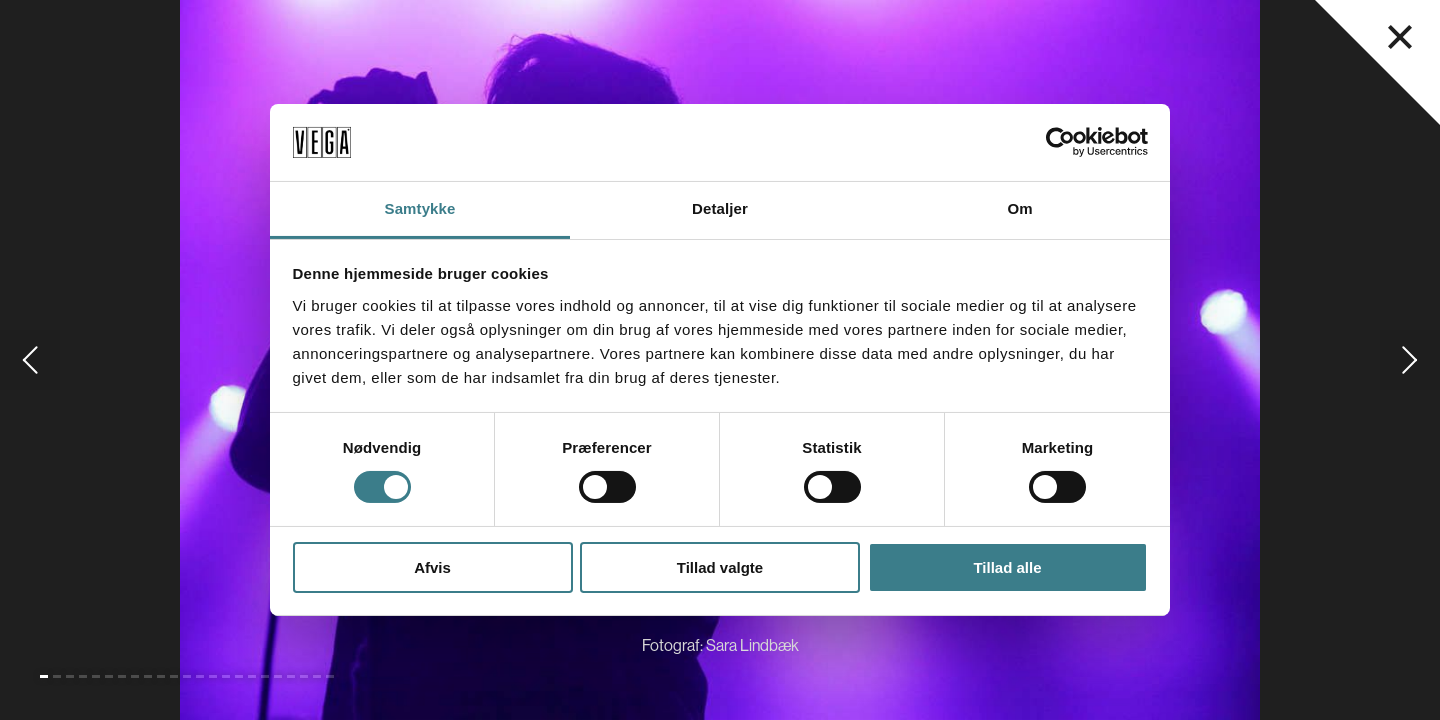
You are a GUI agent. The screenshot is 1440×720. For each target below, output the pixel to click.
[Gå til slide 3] (70, 676)
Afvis (432, 567)
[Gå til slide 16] (239, 676)
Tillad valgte (720, 567)
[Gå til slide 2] (57, 676)
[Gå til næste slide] (1410, 360)
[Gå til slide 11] (174, 676)
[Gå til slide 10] (161, 676)
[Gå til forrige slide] (30, 360)
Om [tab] (1019, 208)
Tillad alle (1007, 567)
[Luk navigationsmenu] (1400, 37)
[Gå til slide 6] (109, 676)
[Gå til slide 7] (122, 676)
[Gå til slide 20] (291, 676)
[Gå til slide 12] (187, 676)
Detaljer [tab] (720, 208)
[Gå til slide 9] (148, 676)
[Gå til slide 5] (96, 676)
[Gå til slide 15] (226, 676)
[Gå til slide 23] (330, 676)
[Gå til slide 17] (252, 676)
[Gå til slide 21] (304, 676)
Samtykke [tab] (420, 208)
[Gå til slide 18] (265, 676)
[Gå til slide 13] (200, 676)
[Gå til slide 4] (83, 676)
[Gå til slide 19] (278, 676)
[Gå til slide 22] (317, 676)
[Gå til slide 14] (213, 676)
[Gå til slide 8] (135, 676)
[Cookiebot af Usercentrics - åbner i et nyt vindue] (1060, 142)
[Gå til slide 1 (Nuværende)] (44, 676)
